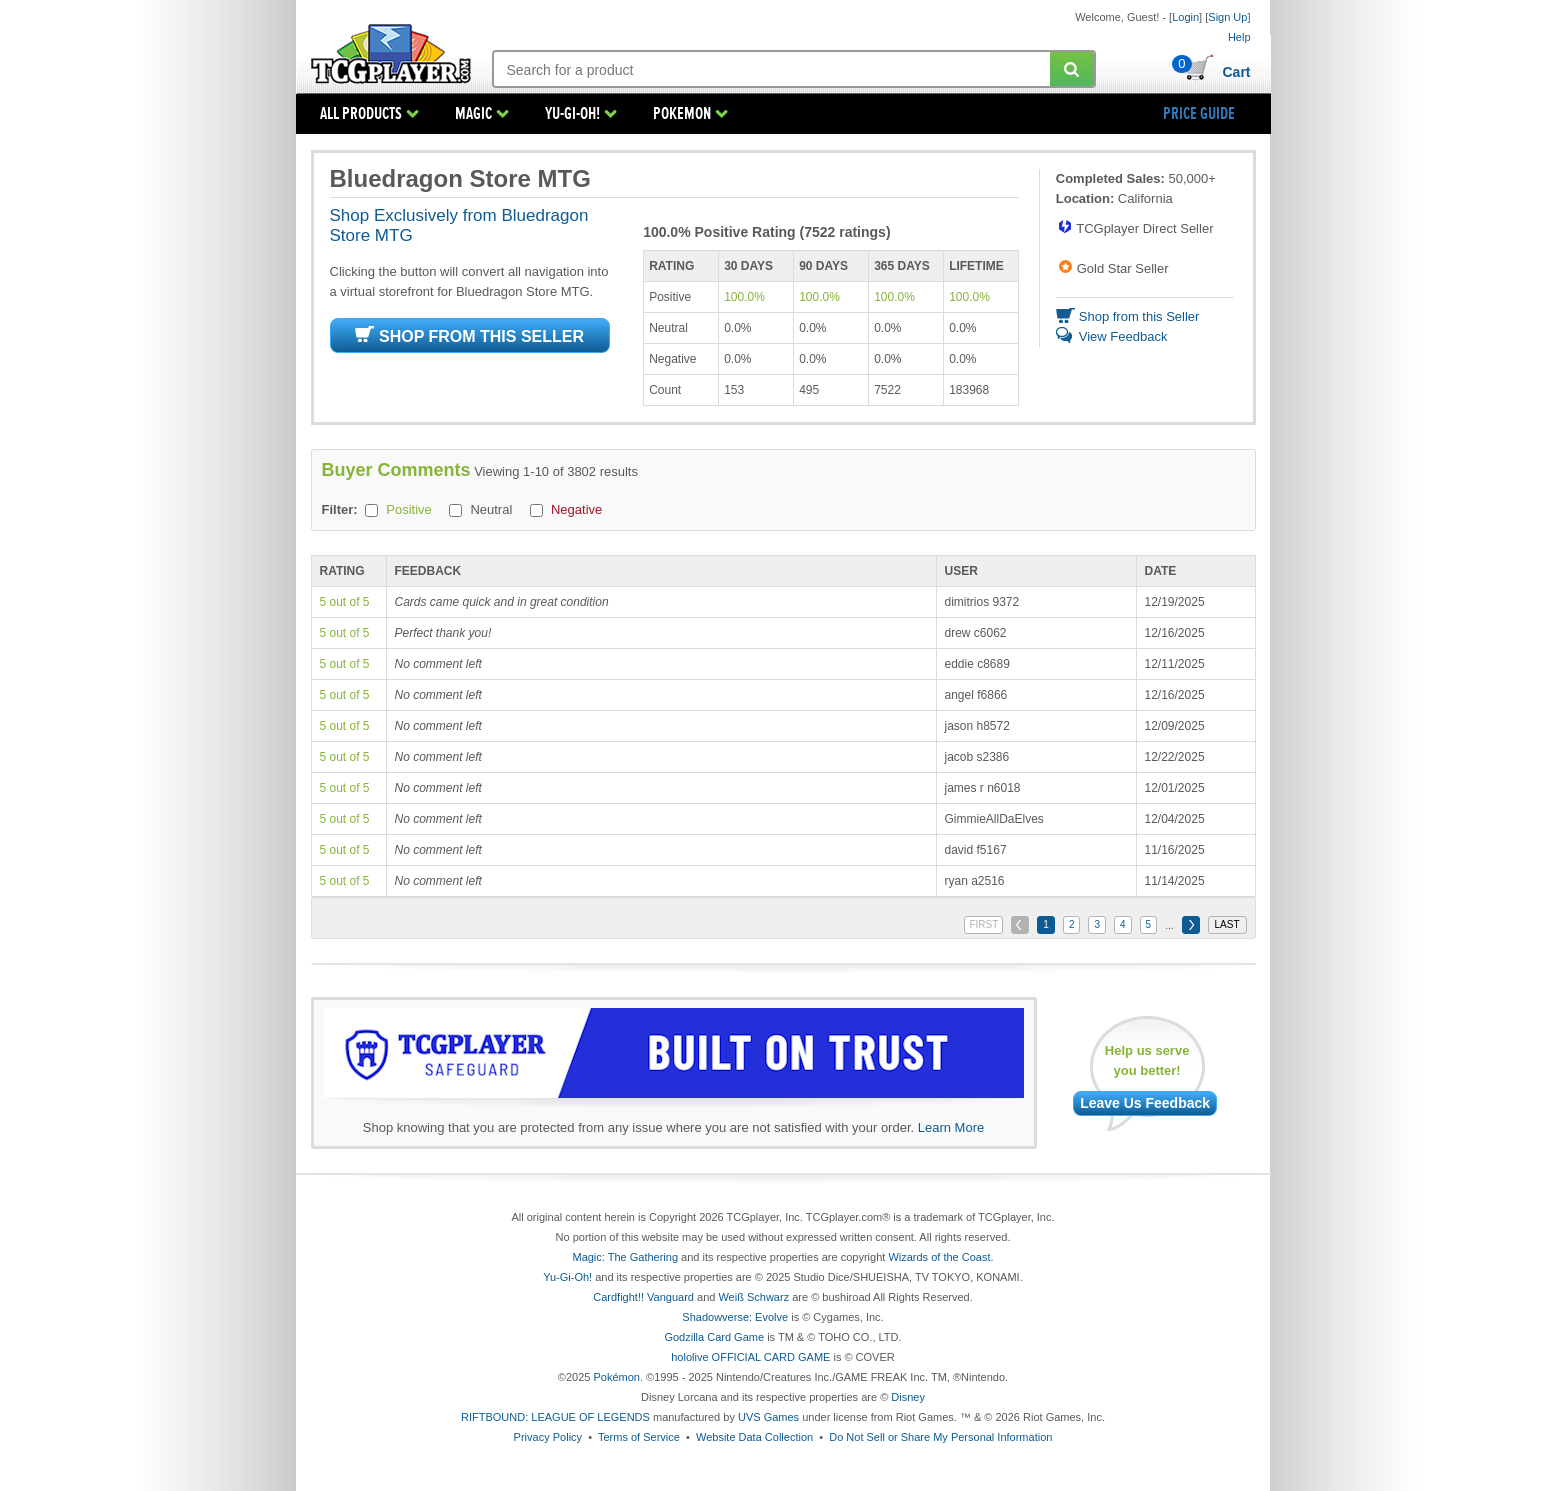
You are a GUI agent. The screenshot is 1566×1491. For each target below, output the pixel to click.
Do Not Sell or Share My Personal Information (940, 1437)
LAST (1226, 924)
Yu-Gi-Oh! (567, 1277)
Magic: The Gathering (625, 1257)
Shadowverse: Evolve (735, 1317)
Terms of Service (639, 1437)
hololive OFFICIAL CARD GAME (750, 1357)
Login (1185, 17)
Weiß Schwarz (753, 1297)
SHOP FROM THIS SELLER (469, 336)
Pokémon (616, 1377)
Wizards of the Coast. (940, 1257)
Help (1239, 37)
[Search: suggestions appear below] (772, 70)
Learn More (951, 1127)
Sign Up (1227, 17)
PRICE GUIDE (1199, 114)
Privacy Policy (548, 1437)
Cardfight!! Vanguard (643, 1297)
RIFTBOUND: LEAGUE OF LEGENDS (555, 1417)
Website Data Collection (754, 1437)
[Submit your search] (1072, 69)
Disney (908, 1397)
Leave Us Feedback (1145, 1103)
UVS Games (768, 1417)
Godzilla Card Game (714, 1337)
